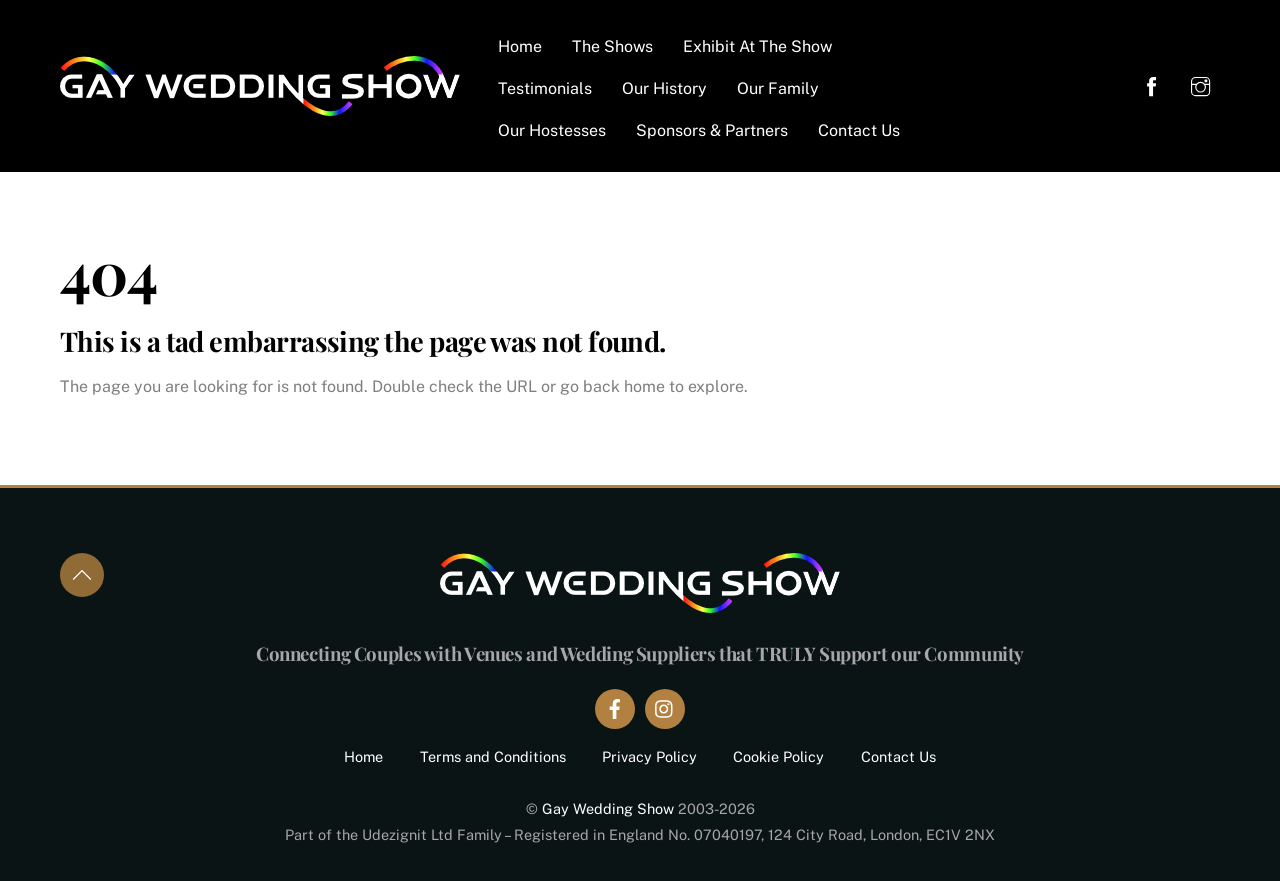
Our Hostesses (552, 130)
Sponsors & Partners (712, 130)
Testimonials (545, 88)
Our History (664, 88)
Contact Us (859, 130)
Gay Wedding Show (608, 808)
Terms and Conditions (493, 756)
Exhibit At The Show (757, 46)
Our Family (778, 88)
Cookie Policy (778, 756)
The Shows (612, 46)
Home (520, 46)
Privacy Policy (649, 756)
